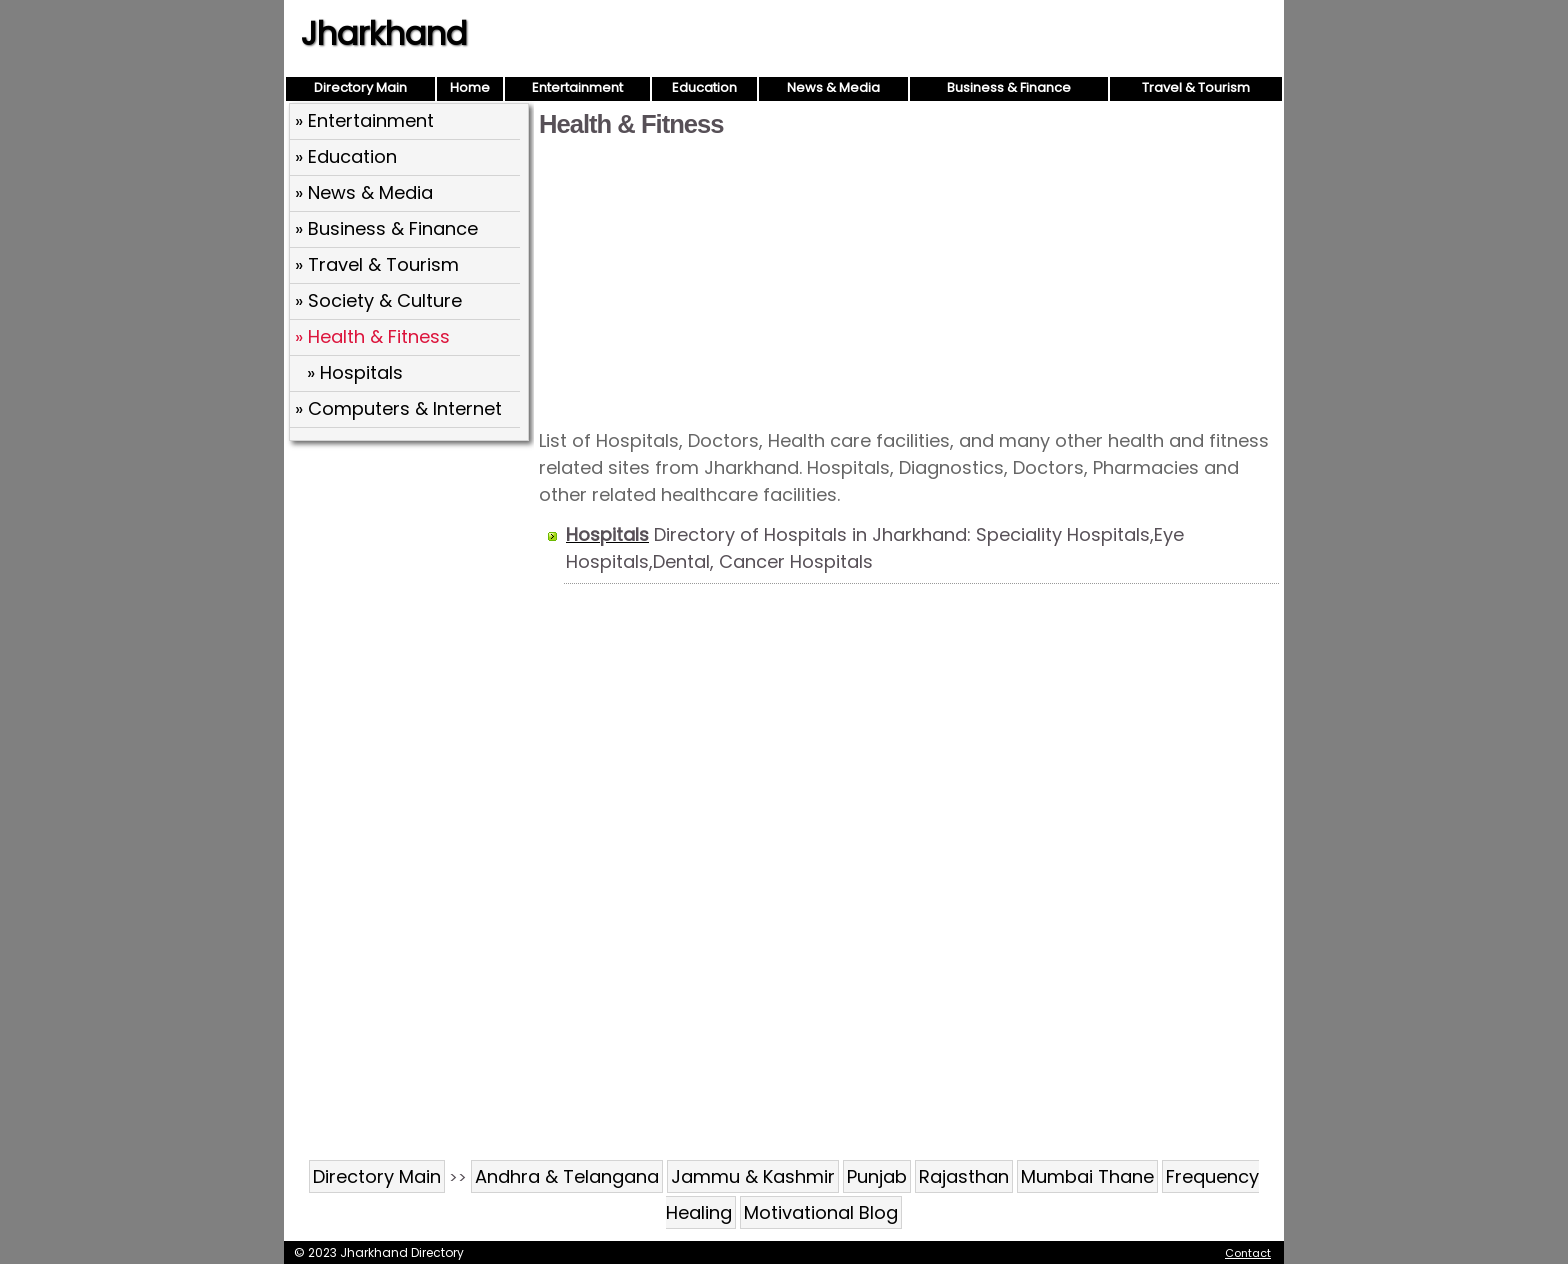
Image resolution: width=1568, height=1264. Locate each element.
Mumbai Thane (1087, 1176)
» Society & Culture (378, 300)
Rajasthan (964, 1176)
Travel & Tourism (1196, 87)
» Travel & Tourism (377, 264)
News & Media (833, 87)
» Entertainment (364, 120)
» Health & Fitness (372, 336)
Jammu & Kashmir (753, 1176)
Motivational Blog (821, 1212)
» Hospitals (355, 372)
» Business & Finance (386, 228)
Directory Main (360, 87)
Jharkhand (384, 33)
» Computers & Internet (398, 408)
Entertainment (577, 87)
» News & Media (364, 192)
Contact (1248, 1253)
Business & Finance (1009, 87)
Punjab (877, 1176)
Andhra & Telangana (567, 1176)
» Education (346, 156)
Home (470, 87)
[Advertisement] (909, 282)
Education (704, 87)
